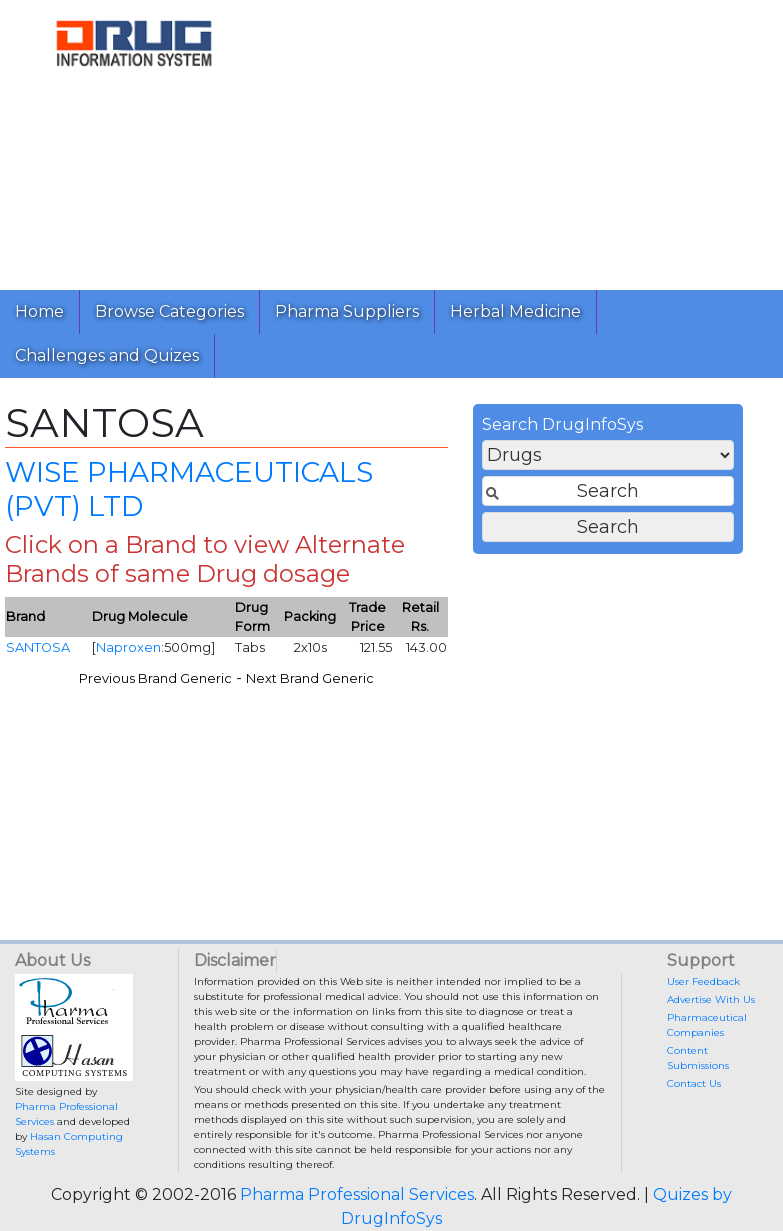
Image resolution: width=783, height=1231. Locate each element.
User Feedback (703, 981)
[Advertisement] (518, 140)
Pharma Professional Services (357, 1194)
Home (39, 311)
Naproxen (128, 647)
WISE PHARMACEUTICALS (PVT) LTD (189, 489)
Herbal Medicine (515, 311)
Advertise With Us (711, 999)
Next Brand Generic (310, 678)
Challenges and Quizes (107, 355)
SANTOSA (38, 647)
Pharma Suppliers (347, 311)
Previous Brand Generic (155, 678)
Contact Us (694, 1083)
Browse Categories (169, 311)
